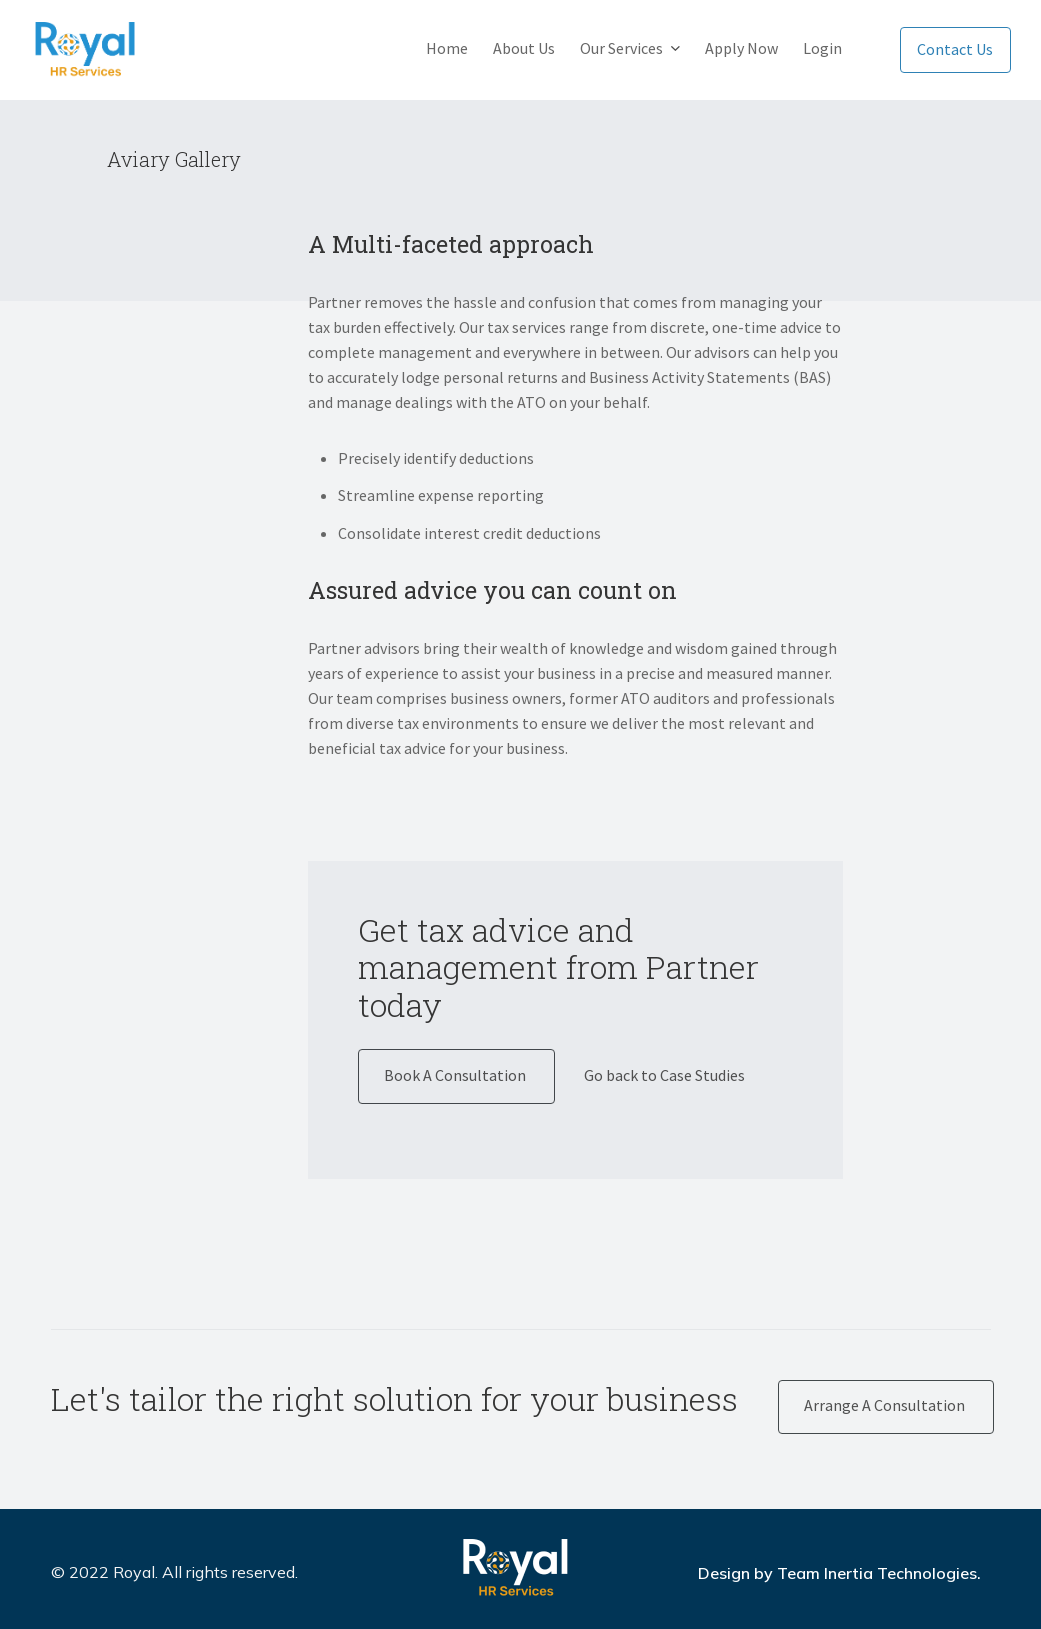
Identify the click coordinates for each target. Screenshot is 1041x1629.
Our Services (621, 48)
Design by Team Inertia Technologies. (839, 1573)
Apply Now (741, 48)
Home (447, 48)
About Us (524, 48)
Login (822, 48)
